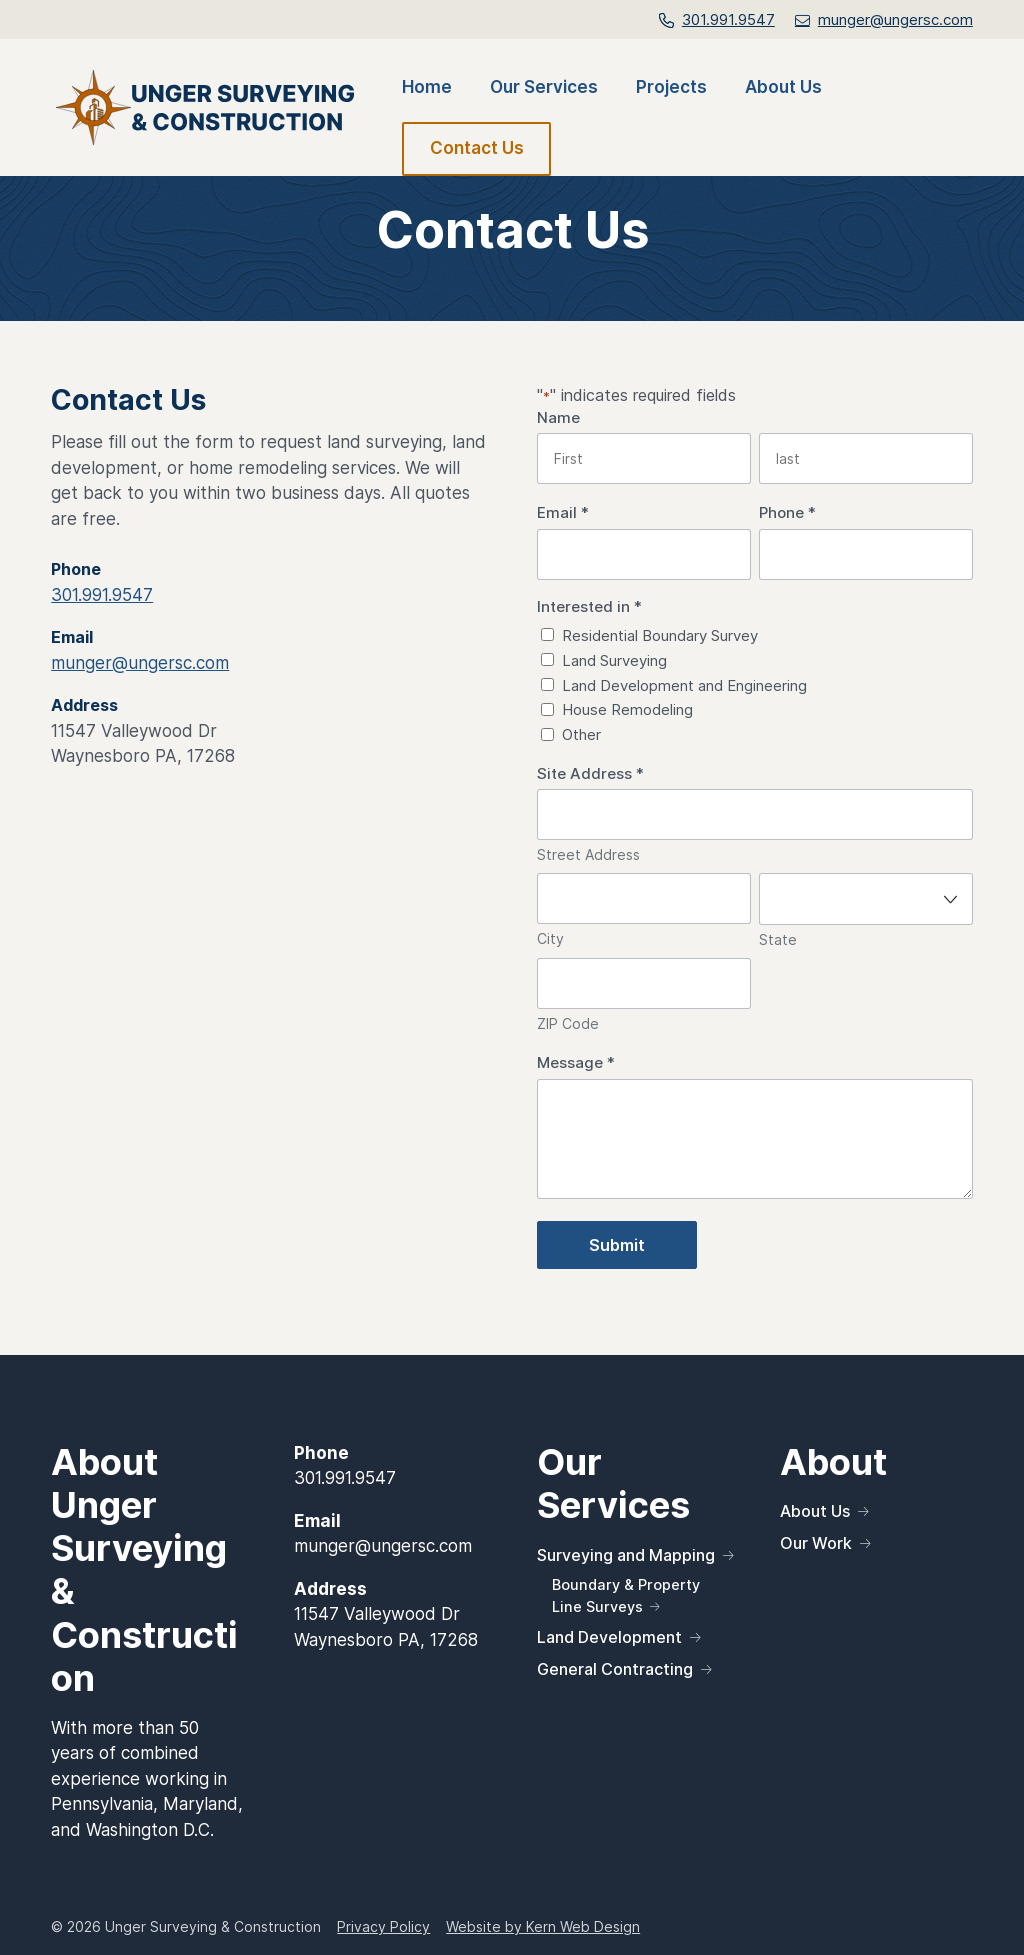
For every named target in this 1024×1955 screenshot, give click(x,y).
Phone (787, 513)
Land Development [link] (609, 1637)
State (778, 939)
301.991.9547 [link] (728, 19)
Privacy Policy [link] (383, 1926)
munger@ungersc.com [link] (140, 663)
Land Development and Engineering (684, 685)
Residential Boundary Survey (660, 635)
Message (576, 1063)
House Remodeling (627, 709)
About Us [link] (783, 88)
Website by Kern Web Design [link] (543, 1926)
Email (563, 513)
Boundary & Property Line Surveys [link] (626, 1595)
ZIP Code (568, 1023)
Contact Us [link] (477, 148)
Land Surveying (614, 660)
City (550, 938)
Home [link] (427, 88)
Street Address (588, 854)
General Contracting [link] (615, 1669)
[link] (884, 19)
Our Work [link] (816, 1543)
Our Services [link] (544, 88)
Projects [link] (671, 88)
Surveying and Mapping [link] (626, 1555)
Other (581, 734)
